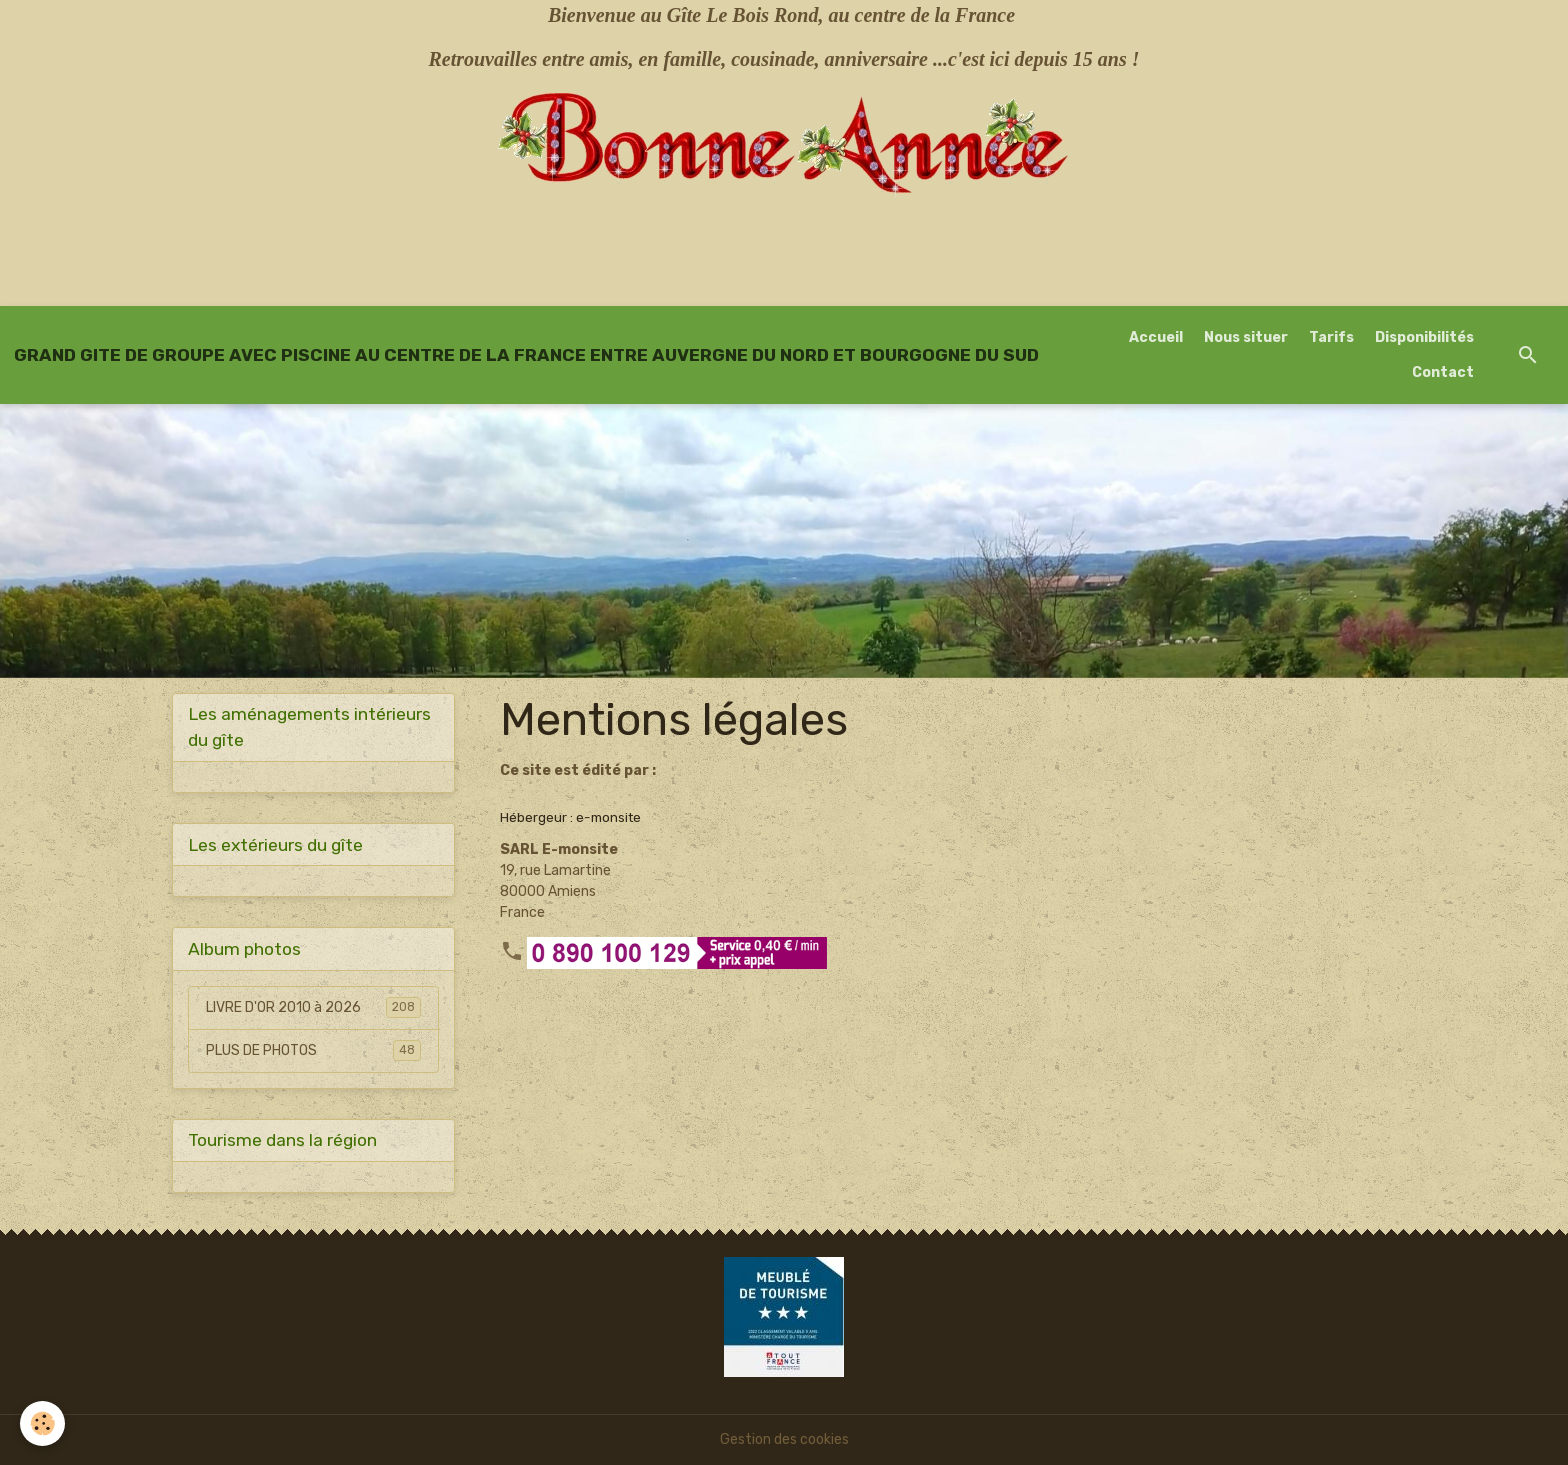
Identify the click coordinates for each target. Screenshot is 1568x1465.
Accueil (1156, 337)
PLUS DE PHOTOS (313, 1050)
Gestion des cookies (784, 1439)
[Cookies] (42, 1423)
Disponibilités (1424, 337)
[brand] (526, 355)
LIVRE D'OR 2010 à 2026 (313, 1007)
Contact (1443, 372)
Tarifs (1331, 337)
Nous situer (1246, 337)
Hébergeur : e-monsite (570, 817)
